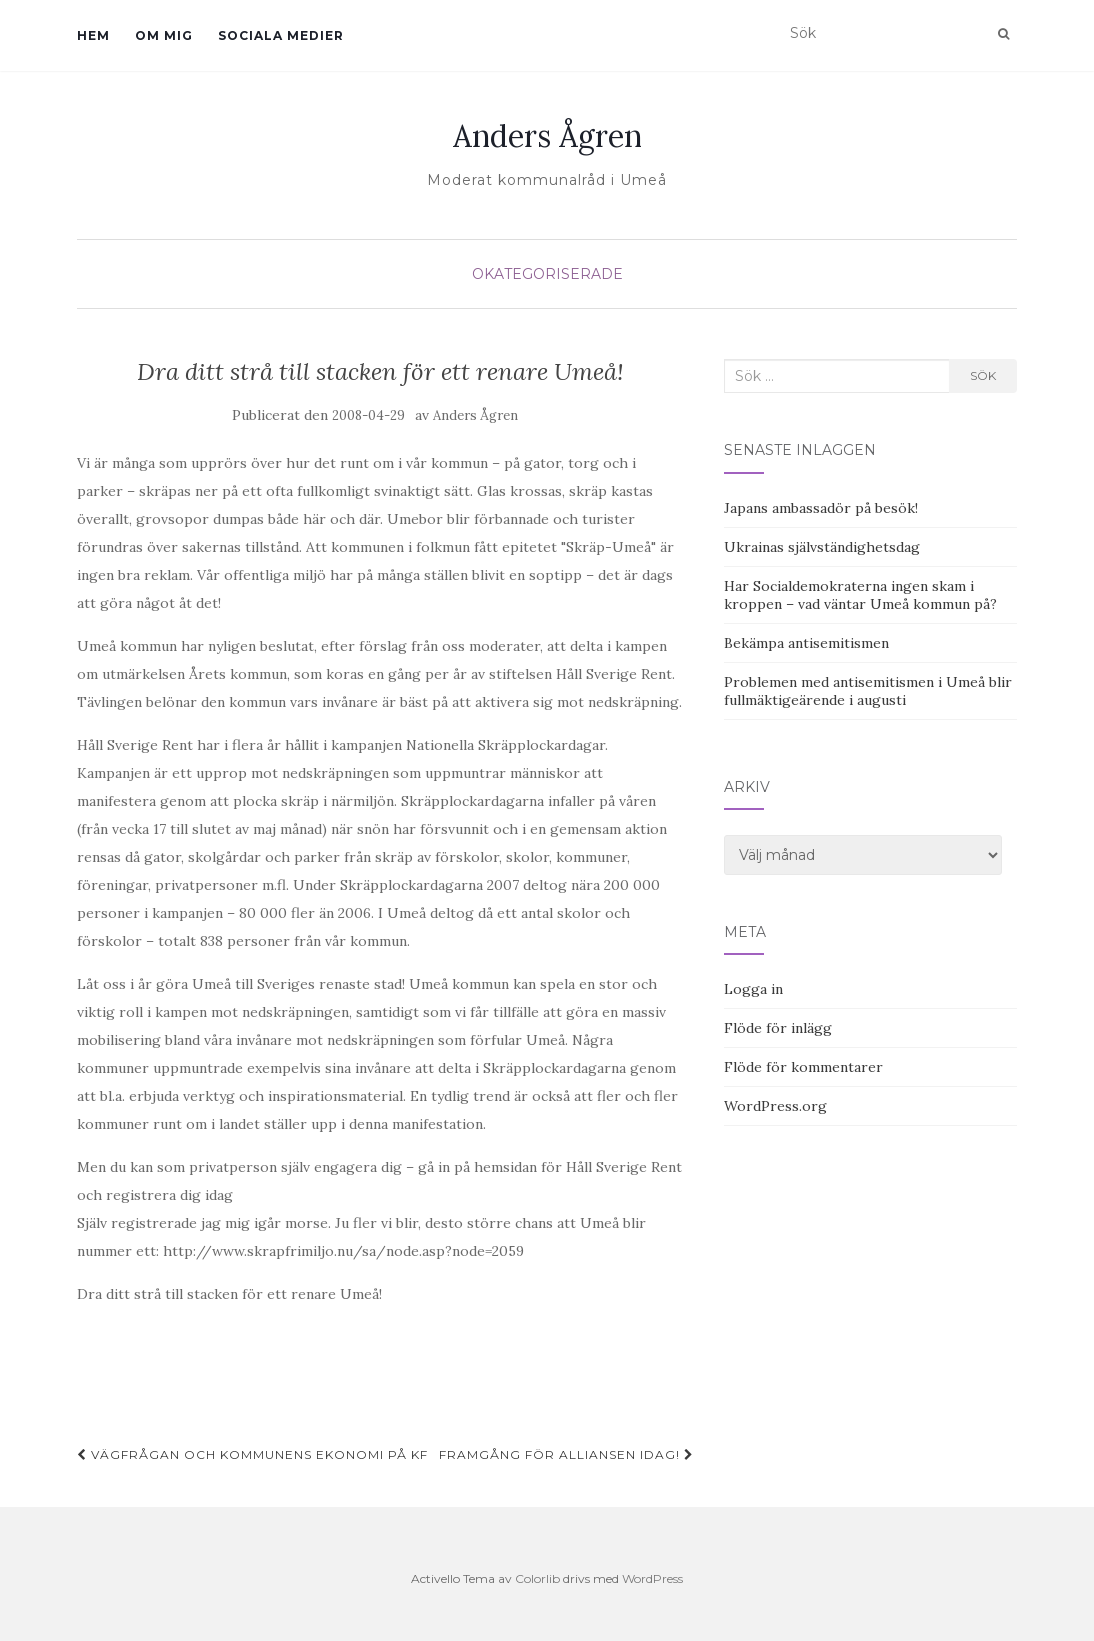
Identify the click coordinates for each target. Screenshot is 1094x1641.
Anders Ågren (547, 136)
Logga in (753, 989)
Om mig (164, 35)
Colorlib (537, 1578)
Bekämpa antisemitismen (806, 643)
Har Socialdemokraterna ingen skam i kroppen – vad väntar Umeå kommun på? (860, 595)
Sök (983, 375)
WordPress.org (775, 1106)
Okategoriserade (547, 274)
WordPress (652, 1578)
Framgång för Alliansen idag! (566, 1454)
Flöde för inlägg (778, 1028)
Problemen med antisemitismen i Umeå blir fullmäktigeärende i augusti (868, 691)
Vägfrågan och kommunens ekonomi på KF (252, 1454)
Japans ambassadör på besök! (821, 508)
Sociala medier (281, 35)
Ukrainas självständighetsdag (822, 547)
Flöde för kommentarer (803, 1067)
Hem (93, 35)
